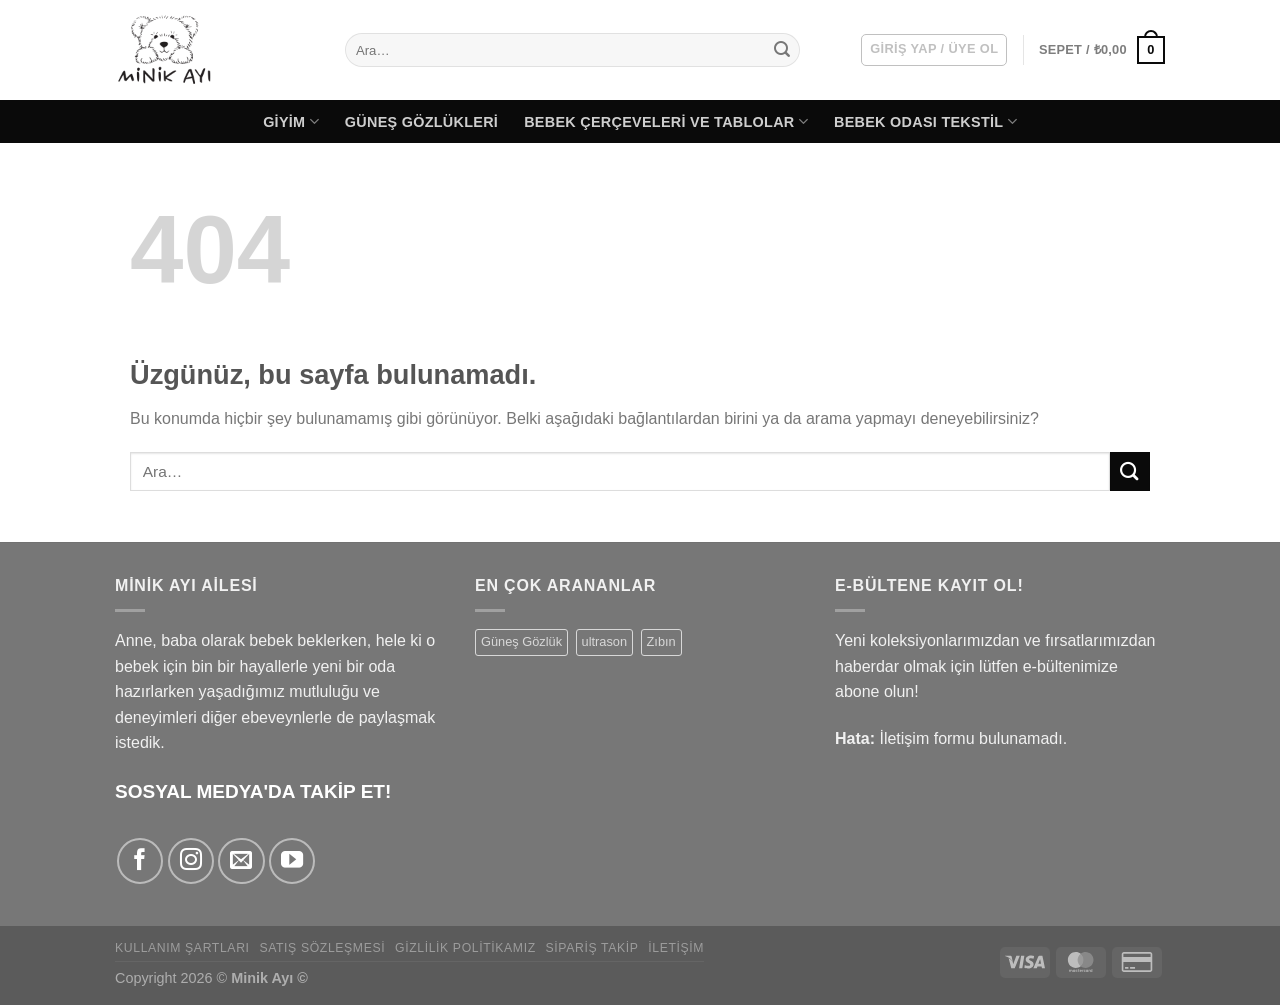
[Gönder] (782, 50)
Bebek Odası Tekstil (925, 121)
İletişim (676, 948)
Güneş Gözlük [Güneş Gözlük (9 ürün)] (521, 641)
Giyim (291, 121)
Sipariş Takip (592, 948)
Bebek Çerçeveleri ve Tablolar (666, 121)
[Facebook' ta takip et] (140, 861)
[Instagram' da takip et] (191, 861)
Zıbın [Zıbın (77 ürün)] (661, 641)
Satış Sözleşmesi (322, 948)
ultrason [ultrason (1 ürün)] (605, 641)
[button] (934, 50)
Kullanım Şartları (182, 948)
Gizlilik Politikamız (465, 948)
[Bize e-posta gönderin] (241, 861)
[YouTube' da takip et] (292, 861)
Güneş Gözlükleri (421, 122)
